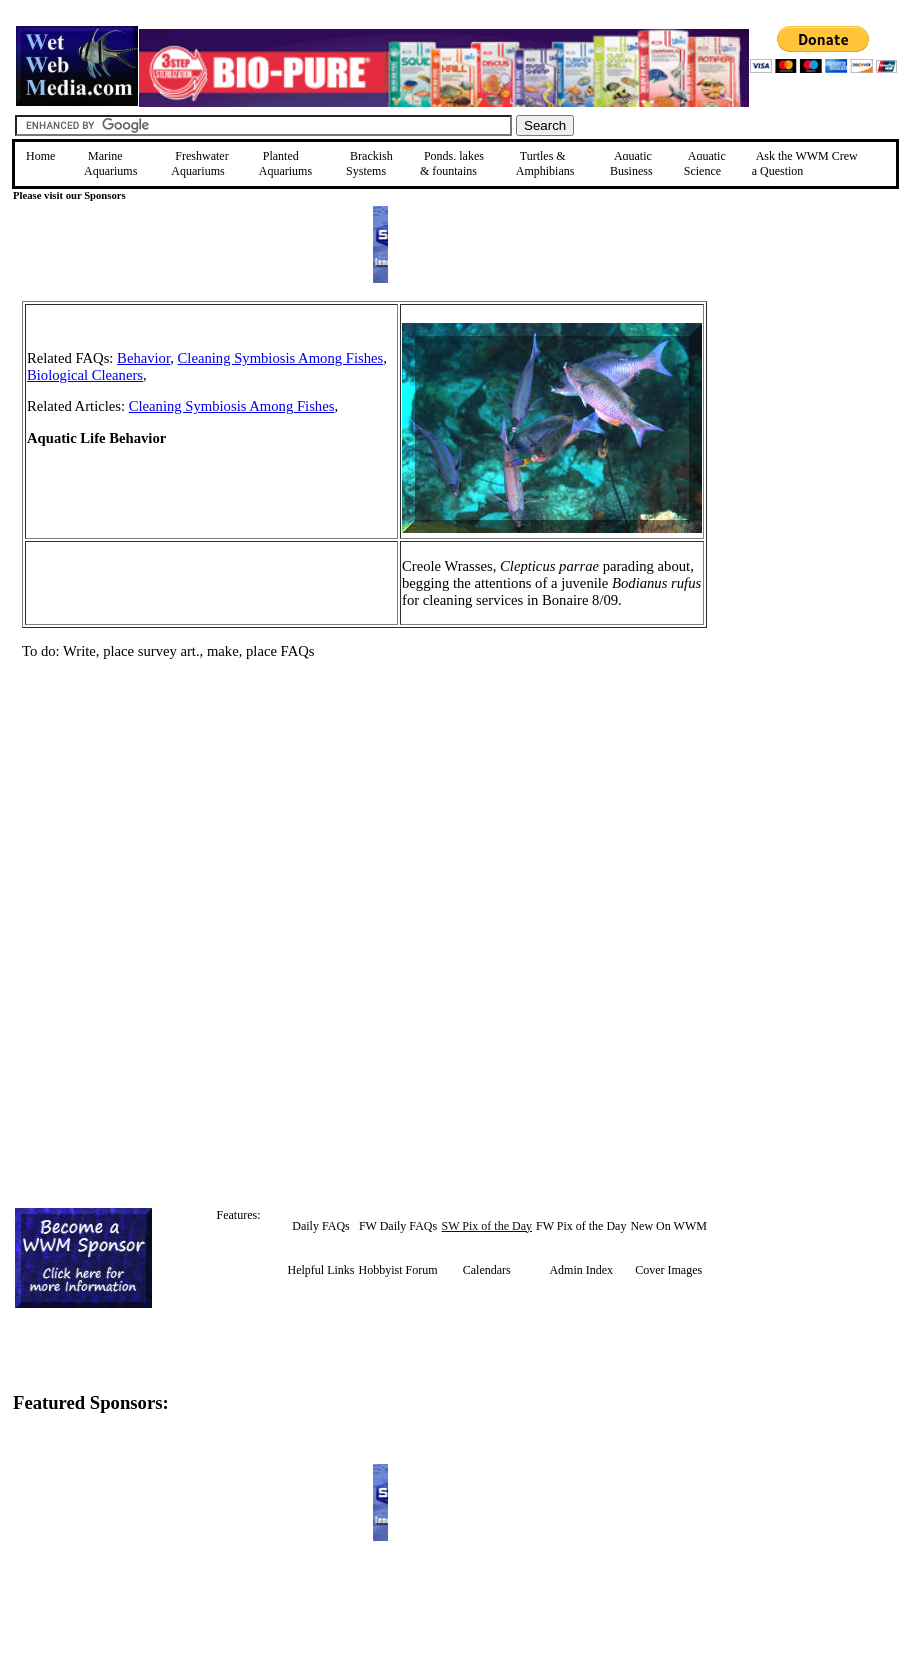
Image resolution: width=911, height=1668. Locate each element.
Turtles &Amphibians (545, 163)
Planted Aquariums (285, 163)
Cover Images (668, 1270)
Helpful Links (321, 1270)
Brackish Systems (369, 163)
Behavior (143, 358)
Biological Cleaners (85, 375)
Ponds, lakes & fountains (452, 163)
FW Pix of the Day (581, 1226)
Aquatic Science (705, 163)
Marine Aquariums (110, 163)
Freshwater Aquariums (199, 163)
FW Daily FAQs (398, 1226)
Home (40, 156)
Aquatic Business (631, 163)
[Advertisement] (808, 443)
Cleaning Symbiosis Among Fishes (281, 358)
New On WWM (668, 1226)
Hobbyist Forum (398, 1270)
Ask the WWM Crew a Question (805, 163)
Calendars (487, 1270)
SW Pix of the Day (487, 1226)
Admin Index (581, 1270)
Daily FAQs (320, 1226)
